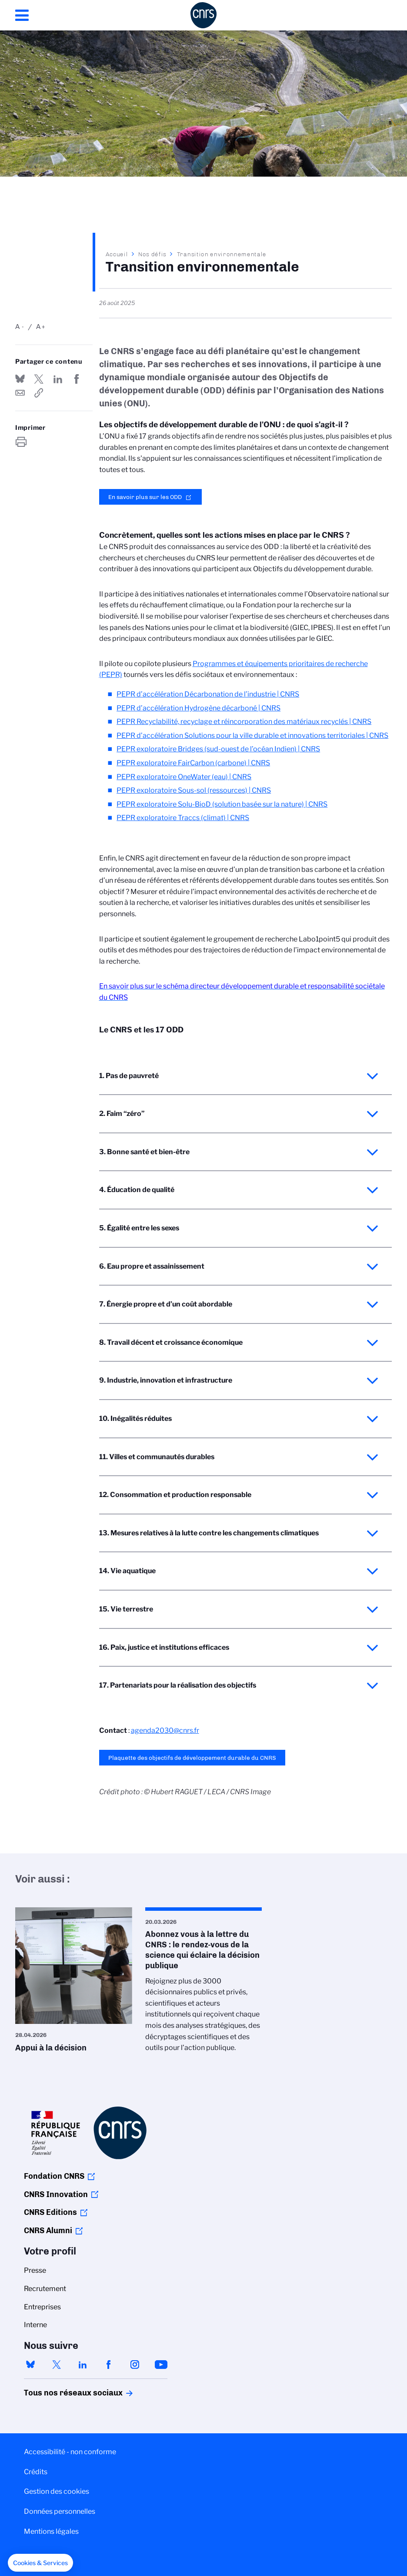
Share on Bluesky (20, 379)
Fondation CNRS (54, 2176)
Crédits (35, 2472)
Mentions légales (51, 2531)
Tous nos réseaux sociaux (58, 2393)
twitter (56, 2364)
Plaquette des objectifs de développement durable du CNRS (192, 1757)
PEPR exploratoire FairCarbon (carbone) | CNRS (193, 763)
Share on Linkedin (58, 379)
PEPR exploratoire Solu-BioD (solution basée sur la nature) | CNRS (222, 804)
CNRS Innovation (56, 2194)
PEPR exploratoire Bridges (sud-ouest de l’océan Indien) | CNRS (218, 749)
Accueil (117, 254)
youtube (160, 2364)
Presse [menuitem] (35, 2270)
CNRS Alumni (48, 2230)
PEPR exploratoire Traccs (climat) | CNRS (183, 818)
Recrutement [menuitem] (45, 2289)
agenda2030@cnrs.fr (165, 1730)
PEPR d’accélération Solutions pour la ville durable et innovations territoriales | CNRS (252, 735)
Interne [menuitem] (35, 2325)
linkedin (82, 2364)
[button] (40, 2563)
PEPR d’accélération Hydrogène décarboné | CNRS (198, 708)
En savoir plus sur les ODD (145, 496)
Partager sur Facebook (76, 379)
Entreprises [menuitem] (42, 2307)
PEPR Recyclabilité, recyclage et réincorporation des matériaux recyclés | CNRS (244, 721)
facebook (108, 2364)
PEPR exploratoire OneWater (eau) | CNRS (184, 777)
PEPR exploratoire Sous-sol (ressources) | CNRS (194, 790)
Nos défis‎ (152, 254)
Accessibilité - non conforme (70, 2452)
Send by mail (20, 393)
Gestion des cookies (56, 2491)
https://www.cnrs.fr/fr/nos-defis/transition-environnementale (38, 393)
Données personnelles (59, 2511)
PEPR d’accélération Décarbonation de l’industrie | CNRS (208, 694)
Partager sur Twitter (38, 379)
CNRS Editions (50, 2212)
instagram (134, 2364)
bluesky (30, 2364)
